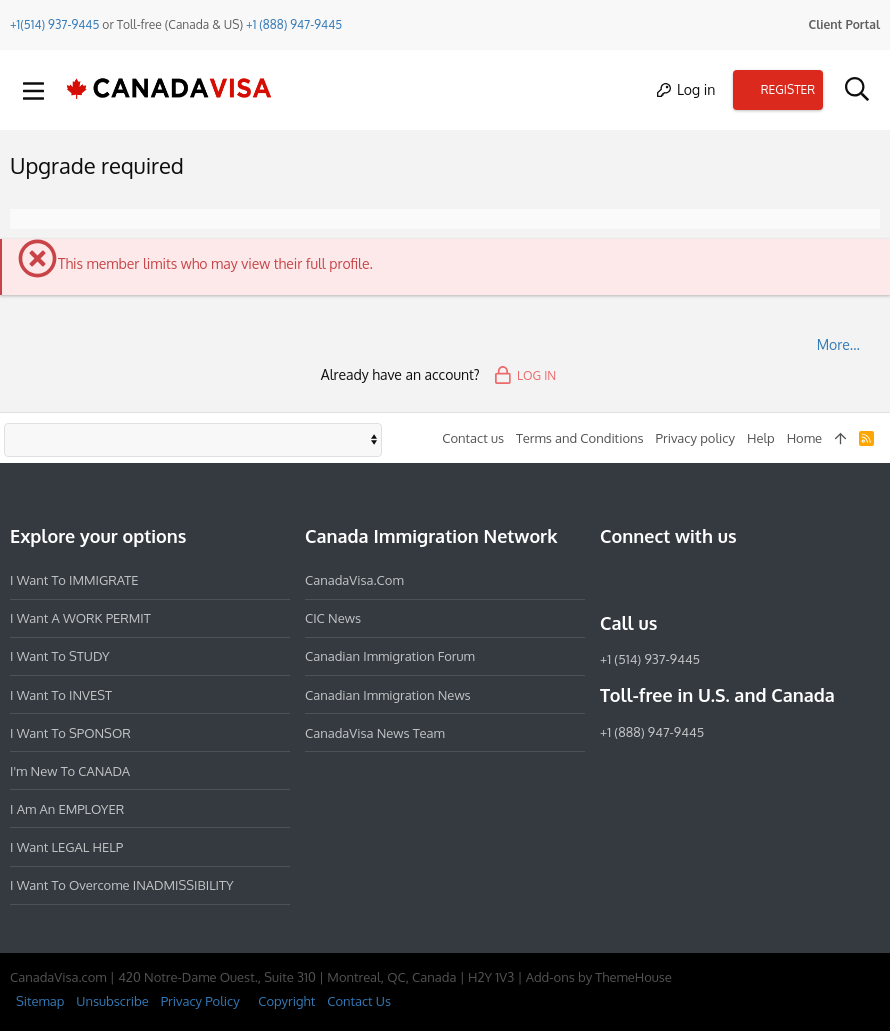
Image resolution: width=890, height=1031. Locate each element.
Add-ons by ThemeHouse (599, 977)
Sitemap (40, 1001)
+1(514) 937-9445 (54, 24)
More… (838, 344)
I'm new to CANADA (70, 771)
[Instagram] (648, 580)
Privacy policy (695, 438)
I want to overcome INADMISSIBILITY (122, 885)
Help (761, 438)
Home (804, 438)
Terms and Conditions (580, 438)
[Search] (856, 90)
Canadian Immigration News (388, 695)
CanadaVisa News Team (375, 733)
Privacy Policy (200, 1001)
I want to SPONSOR (70, 733)
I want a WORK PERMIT (80, 618)
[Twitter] (720, 580)
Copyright (286, 1001)
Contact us (473, 438)
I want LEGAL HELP (66, 847)
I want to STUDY (59, 656)
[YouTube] (756, 580)
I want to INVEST (61, 695)
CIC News (333, 618)
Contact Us (359, 1001)
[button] (34, 90)
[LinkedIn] (684, 580)
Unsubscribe (112, 1001)
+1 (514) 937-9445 (650, 659)
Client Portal (844, 24)
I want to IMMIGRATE (74, 580)
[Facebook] (612, 580)
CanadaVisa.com (354, 580)
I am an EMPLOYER (67, 809)
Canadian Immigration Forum (390, 656)
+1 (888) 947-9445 (294, 24)
